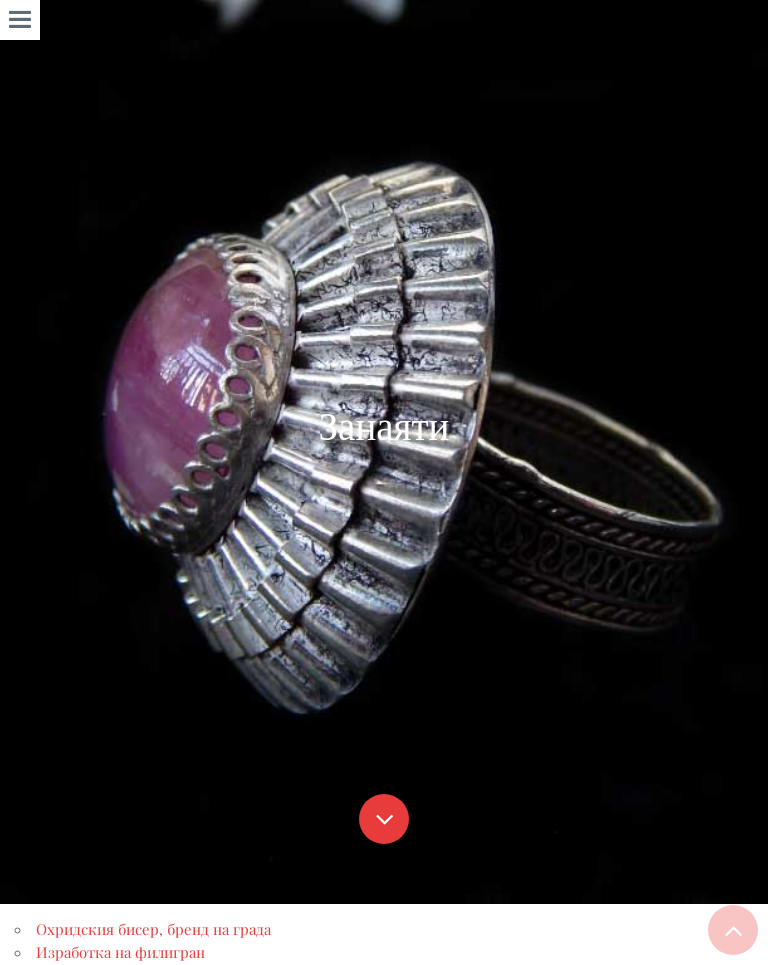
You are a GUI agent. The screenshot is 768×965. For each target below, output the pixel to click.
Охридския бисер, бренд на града (153, 929)
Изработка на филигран (120, 952)
